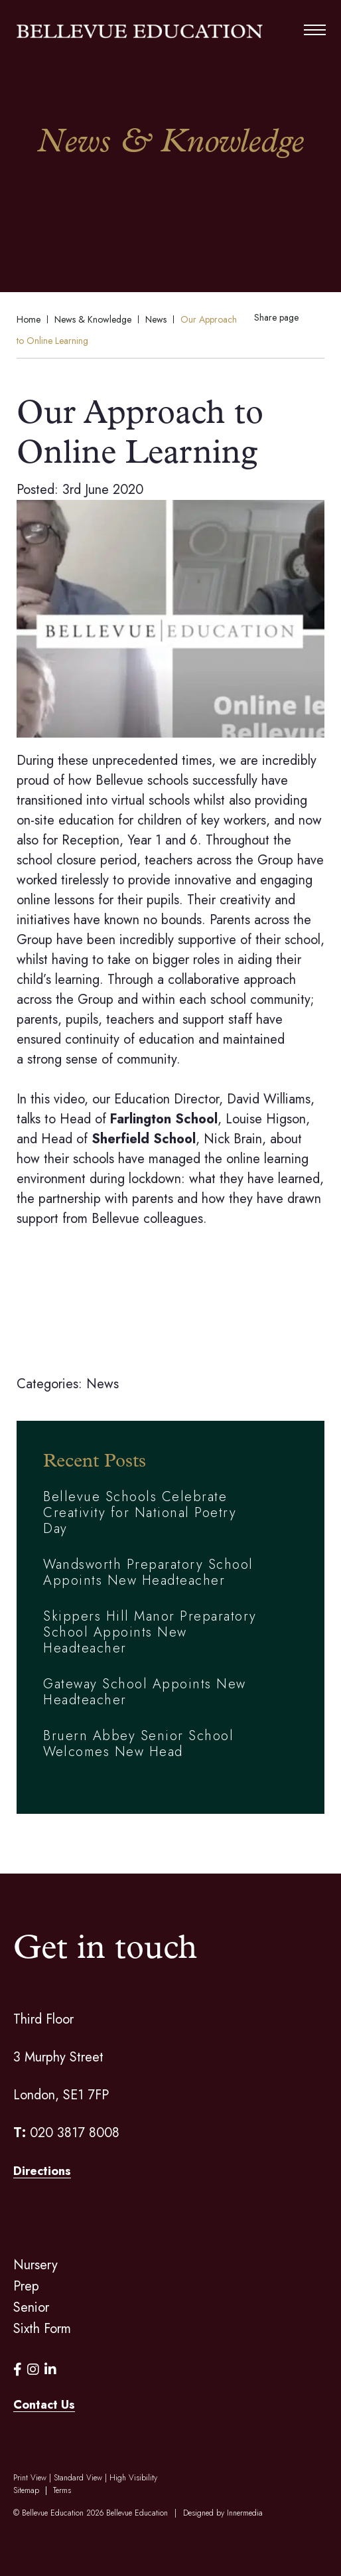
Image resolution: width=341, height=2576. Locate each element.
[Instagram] (33, 2369)
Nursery (35, 2265)
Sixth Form (42, 2328)
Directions (42, 2171)
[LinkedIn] (50, 2369)
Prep (26, 2286)
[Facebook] (17, 2369)
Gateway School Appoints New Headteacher (144, 1692)
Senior (31, 2307)
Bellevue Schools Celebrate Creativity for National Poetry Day (139, 1512)
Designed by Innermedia (223, 2513)
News (102, 1384)
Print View (29, 2478)
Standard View (78, 2478)
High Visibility (133, 2478)
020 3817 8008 (74, 2132)
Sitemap (26, 2490)
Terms (62, 2490)
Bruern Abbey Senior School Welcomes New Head (138, 1743)
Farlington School (164, 1119)
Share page (276, 317)
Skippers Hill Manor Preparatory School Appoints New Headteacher (150, 1632)
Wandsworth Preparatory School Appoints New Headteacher (148, 1572)
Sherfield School (144, 1139)
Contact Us (44, 2404)
